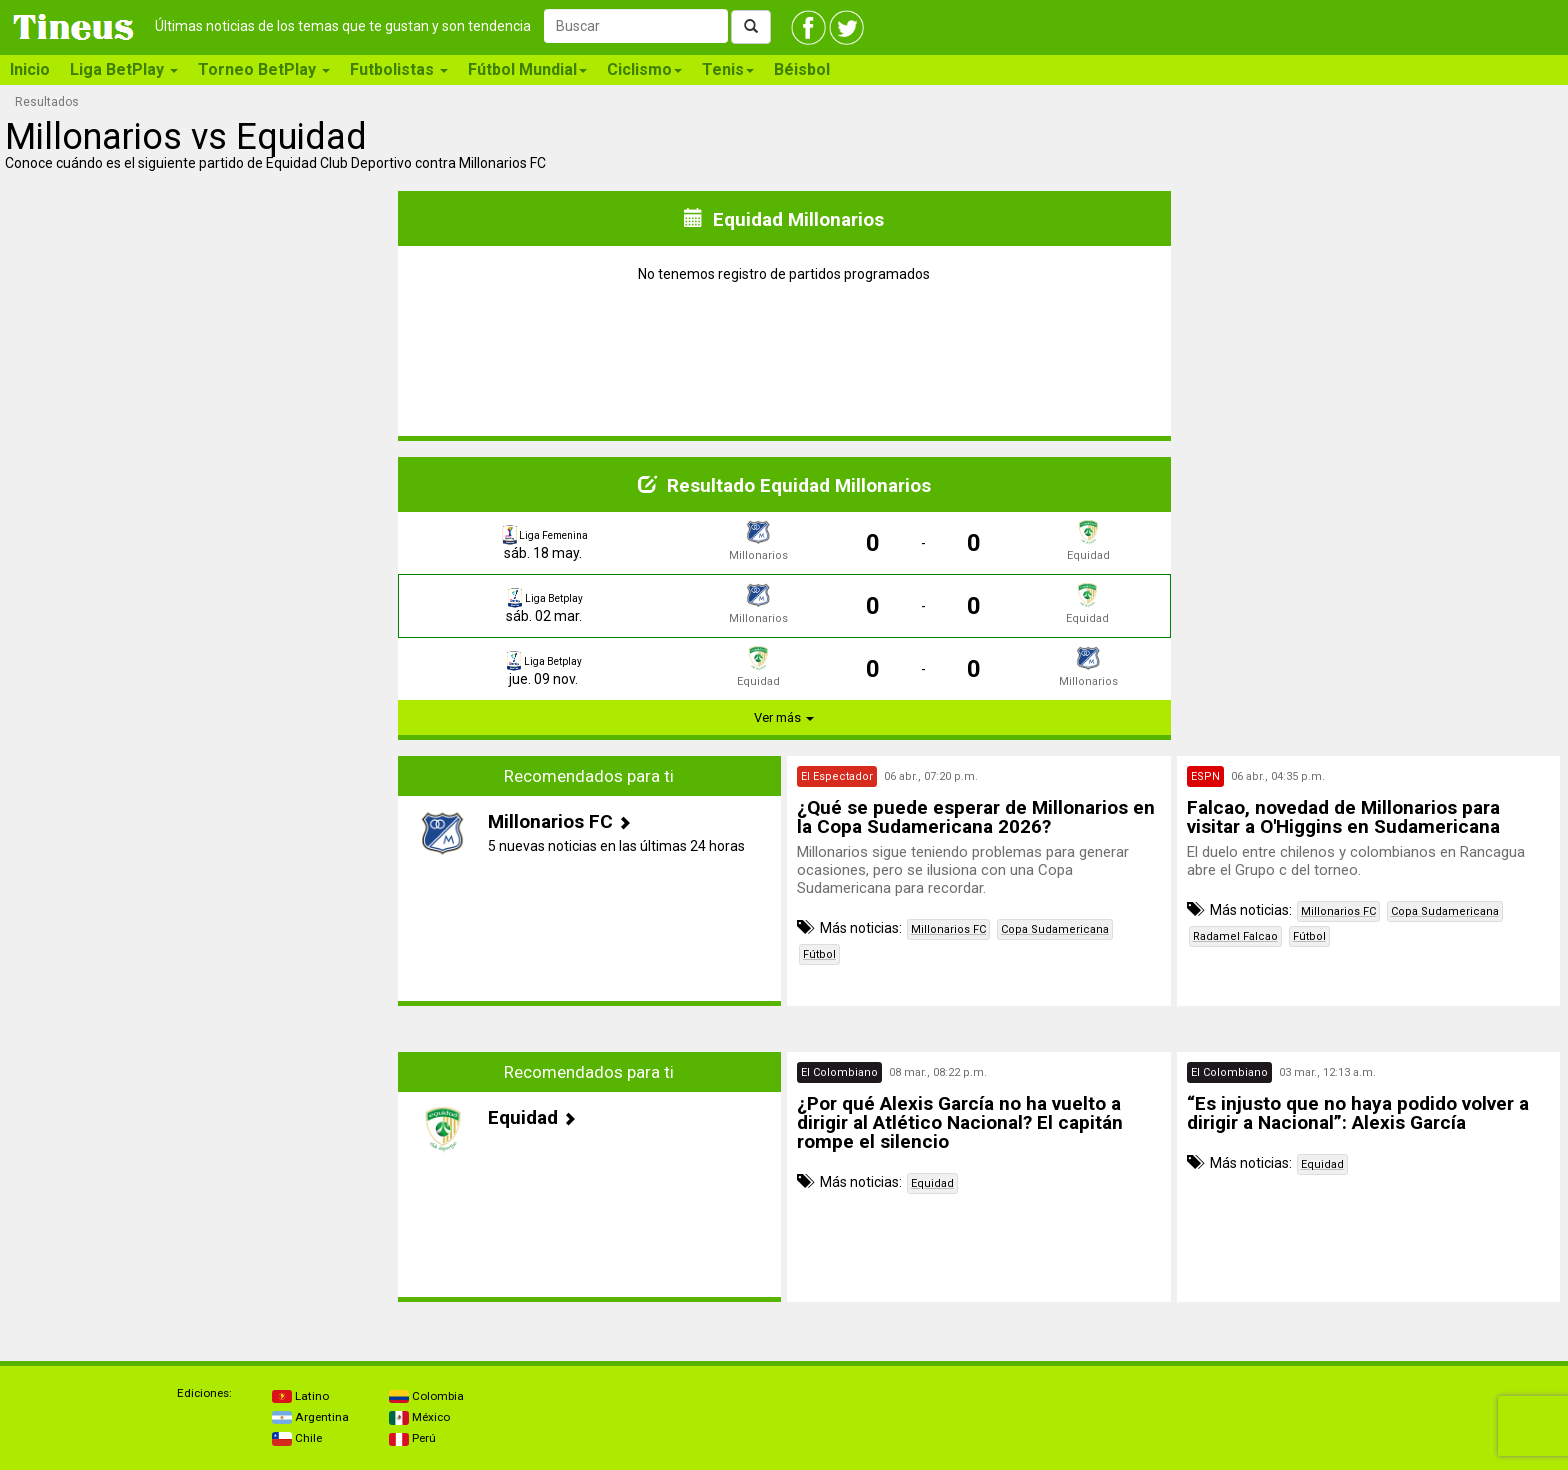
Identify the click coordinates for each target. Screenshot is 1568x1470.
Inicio (30, 69)
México (419, 1417)
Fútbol (819, 954)
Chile (297, 1438)
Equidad (932, 1183)
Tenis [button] (728, 69)
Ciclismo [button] (644, 69)
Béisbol (802, 69)
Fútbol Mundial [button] (527, 69)
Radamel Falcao (1235, 936)
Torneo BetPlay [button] (264, 69)
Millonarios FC (948, 929)
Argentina (310, 1417)
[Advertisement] (200, 881)
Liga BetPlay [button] (124, 69)
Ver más (784, 717)
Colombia (426, 1396)
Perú (412, 1438)
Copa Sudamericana (1055, 929)
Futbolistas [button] (399, 69)
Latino (300, 1396)
